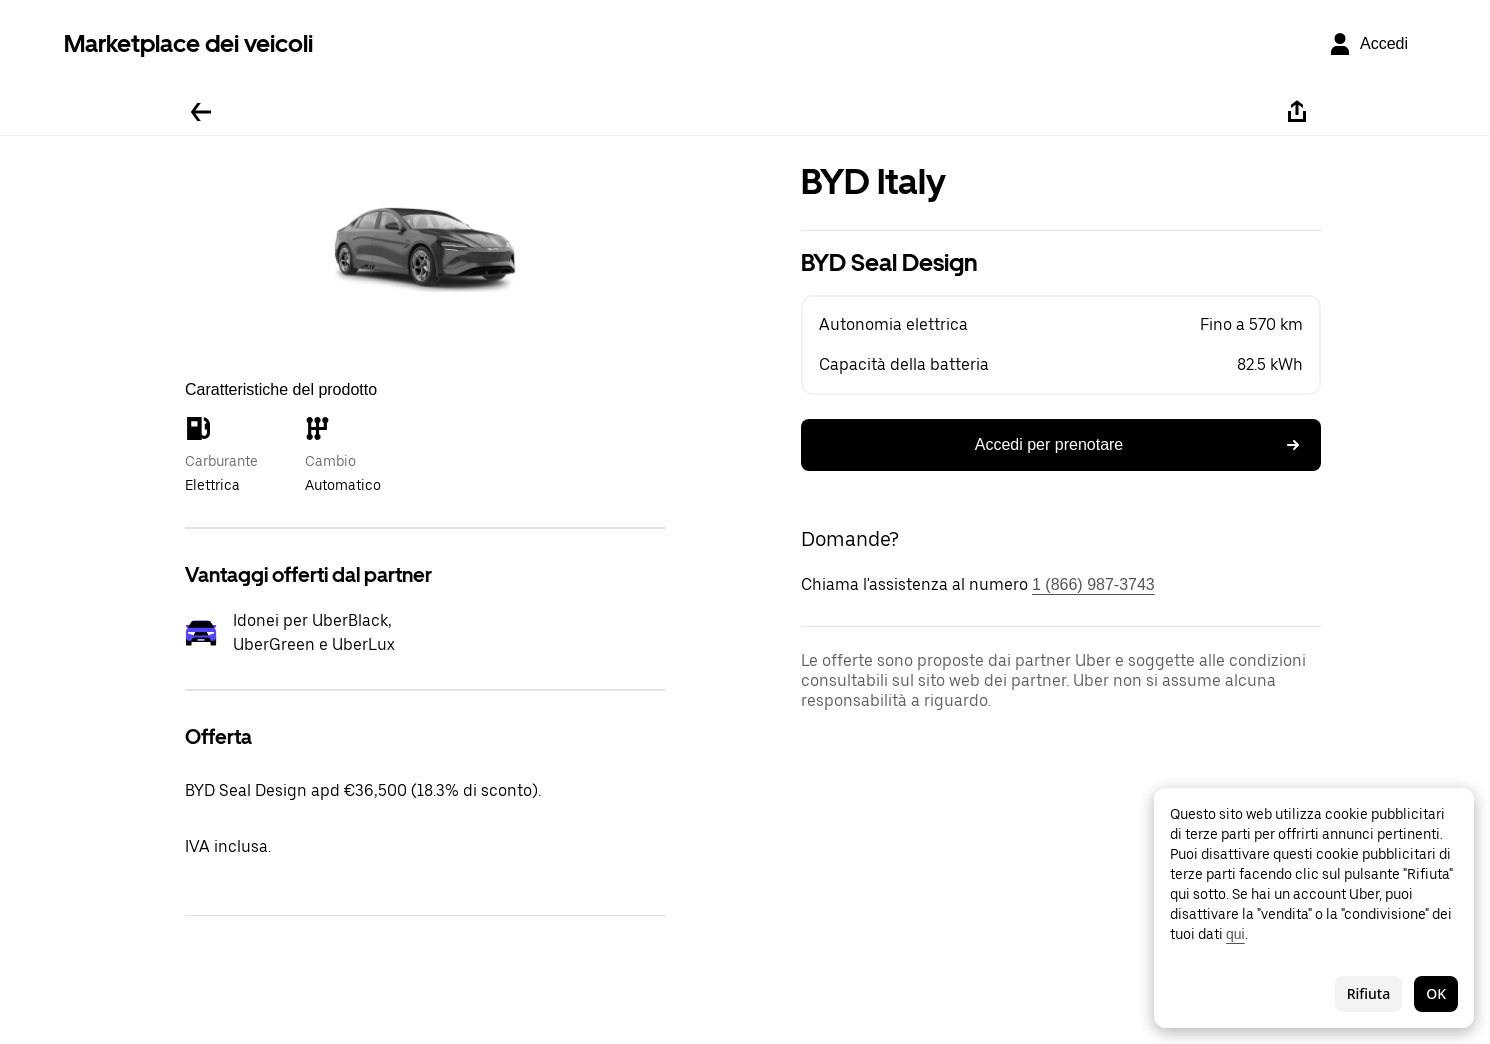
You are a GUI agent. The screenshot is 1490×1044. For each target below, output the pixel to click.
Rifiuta (1369, 993)
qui (1235, 934)
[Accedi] (1368, 44)
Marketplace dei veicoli (188, 43)
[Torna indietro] (201, 112)
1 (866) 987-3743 (1093, 584)
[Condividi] (1297, 112)
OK (1436, 993)
